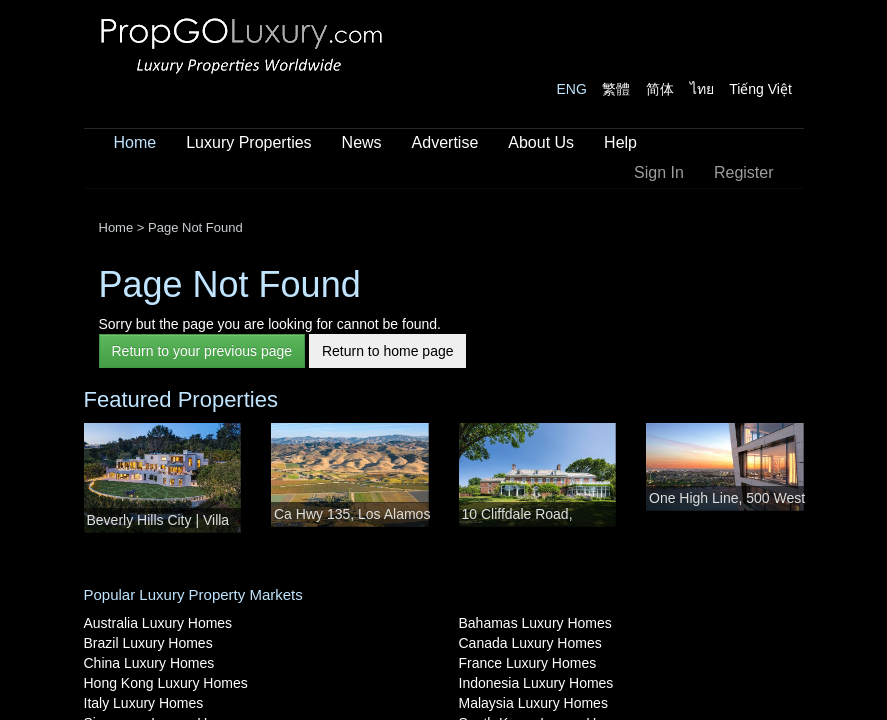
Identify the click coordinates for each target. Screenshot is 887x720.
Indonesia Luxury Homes (536, 683)
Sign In (659, 172)
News (362, 142)
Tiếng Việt (760, 89)
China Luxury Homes (149, 663)
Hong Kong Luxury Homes (166, 683)
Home (135, 142)
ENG (572, 89)
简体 (660, 89)
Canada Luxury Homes (530, 643)
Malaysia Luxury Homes (533, 703)
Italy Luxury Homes (144, 703)
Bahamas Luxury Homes (535, 623)
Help (620, 142)
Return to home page (388, 351)
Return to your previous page (202, 351)
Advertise (445, 142)
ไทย (702, 89)
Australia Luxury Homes (158, 623)
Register (744, 172)
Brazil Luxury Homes (148, 643)
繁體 (616, 89)
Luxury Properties (248, 142)
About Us (541, 142)
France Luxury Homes (528, 663)
